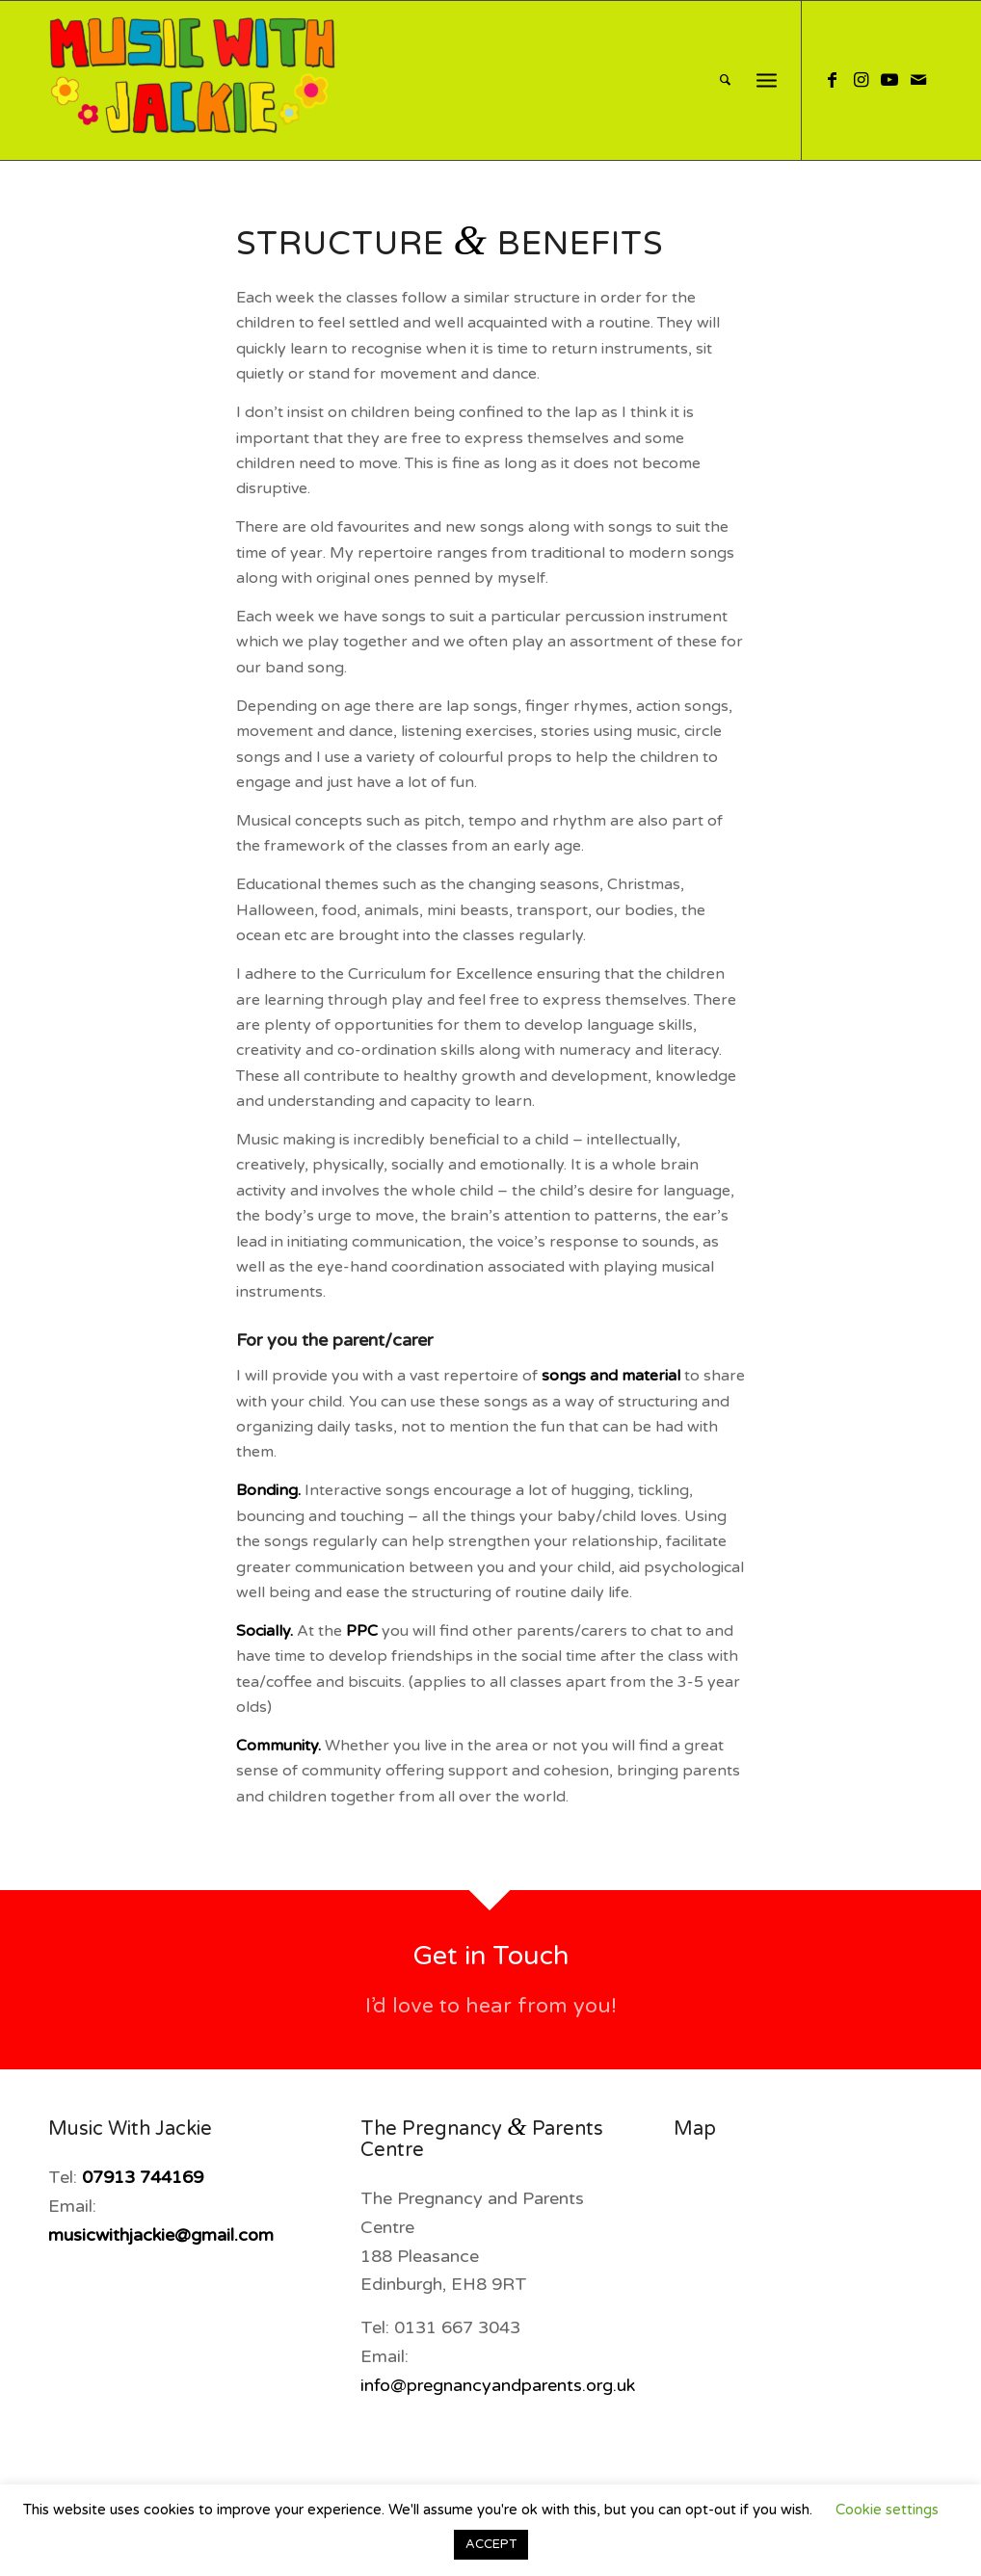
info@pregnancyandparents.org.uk (497, 2385)
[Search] (725, 80)
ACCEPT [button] (491, 2544)
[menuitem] (725, 80)
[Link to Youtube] (889, 80)
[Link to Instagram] (860, 80)
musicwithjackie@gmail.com (161, 2235)
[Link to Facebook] (831, 80)
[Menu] (766, 80)
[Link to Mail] (918, 80)
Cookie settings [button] (887, 2509)
